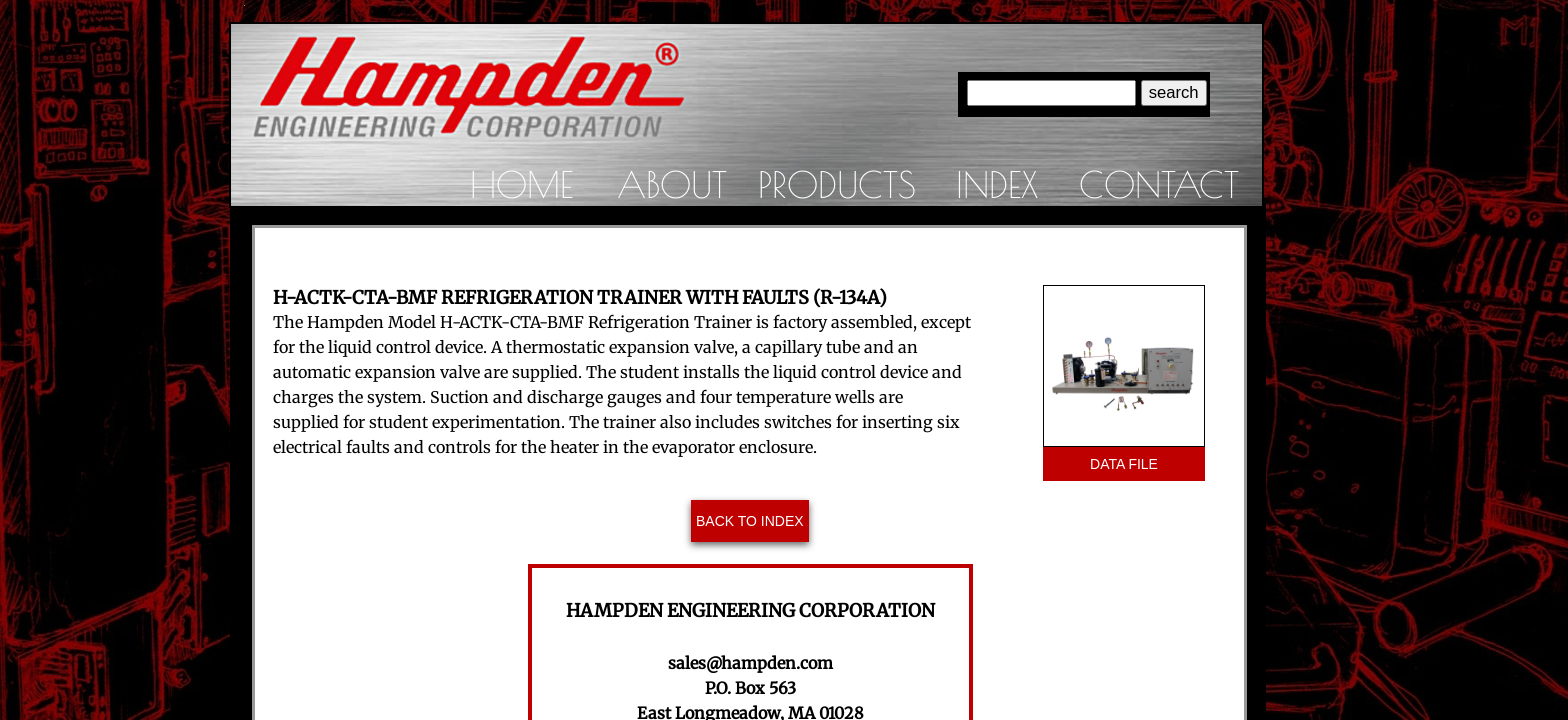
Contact (1159, 184)
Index (997, 184)
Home (521, 184)
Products (837, 184)
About (672, 184)
